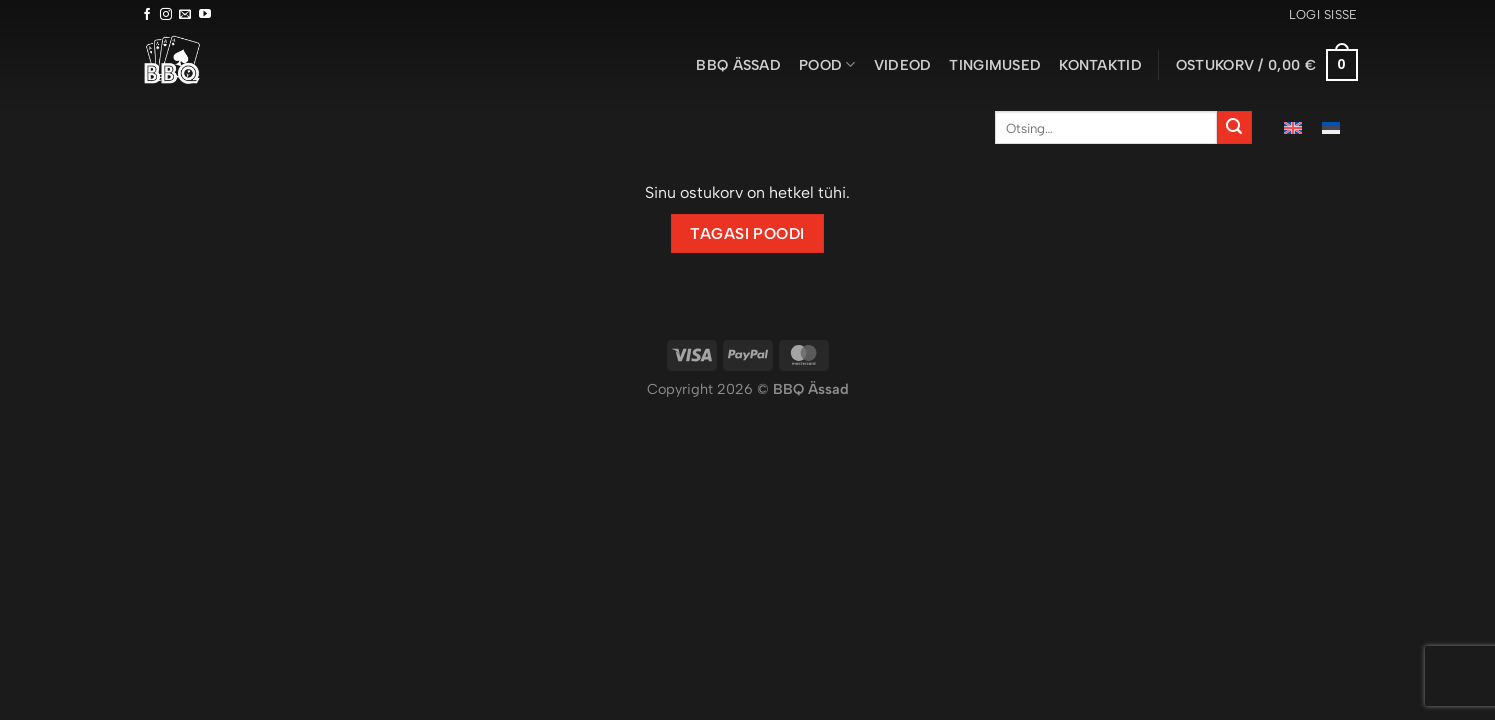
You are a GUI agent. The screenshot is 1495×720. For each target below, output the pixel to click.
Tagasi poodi (747, 233)
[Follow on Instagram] (166, 15)
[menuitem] (1293, 127)
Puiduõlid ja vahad (699, 412)
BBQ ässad (738, 65)
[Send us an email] (185, 15)
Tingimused (995, 65)
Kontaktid (1100, 65)
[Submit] (1234, 128)
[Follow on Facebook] (147, 15)
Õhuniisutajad (809, 412)
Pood (827, 64)
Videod (903, 65)
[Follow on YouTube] (205, 15)
